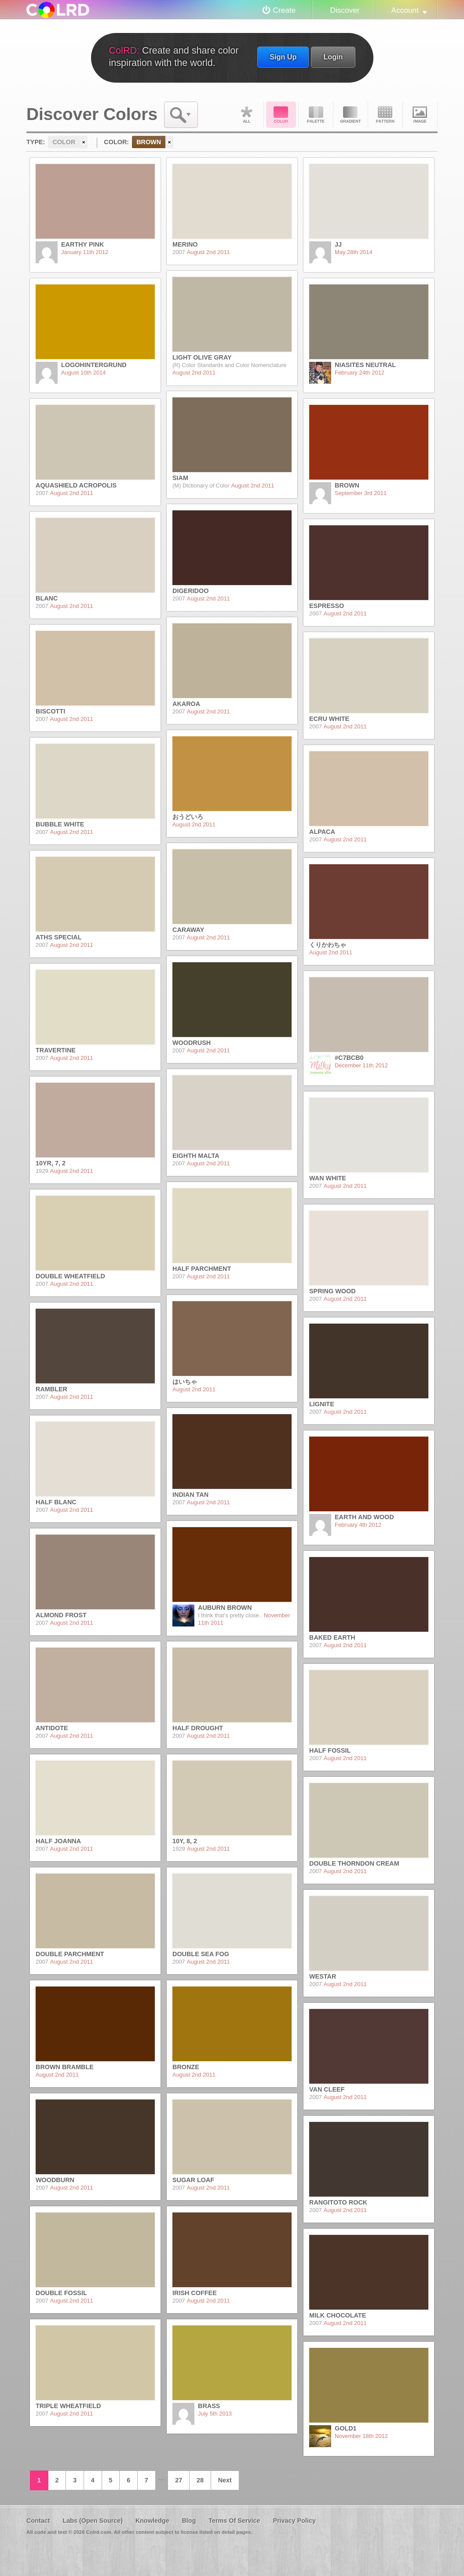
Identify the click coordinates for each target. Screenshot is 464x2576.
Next (225, 2480)
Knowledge (152, 2520)
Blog (189, 2520)
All (246, 115)
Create (284, 10)
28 (200, 2480)
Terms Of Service (234, 2520)
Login (333, 57)
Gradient (350, 115)
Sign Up (283, 57)
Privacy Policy (294, 2520)
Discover (344, 10)
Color (281, 115)
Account (405, 10)
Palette (316, 115)
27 (178, 2480)
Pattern (385, 115)
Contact (38, 2520)
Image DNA (420, 115)
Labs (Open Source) (92, 2520)
